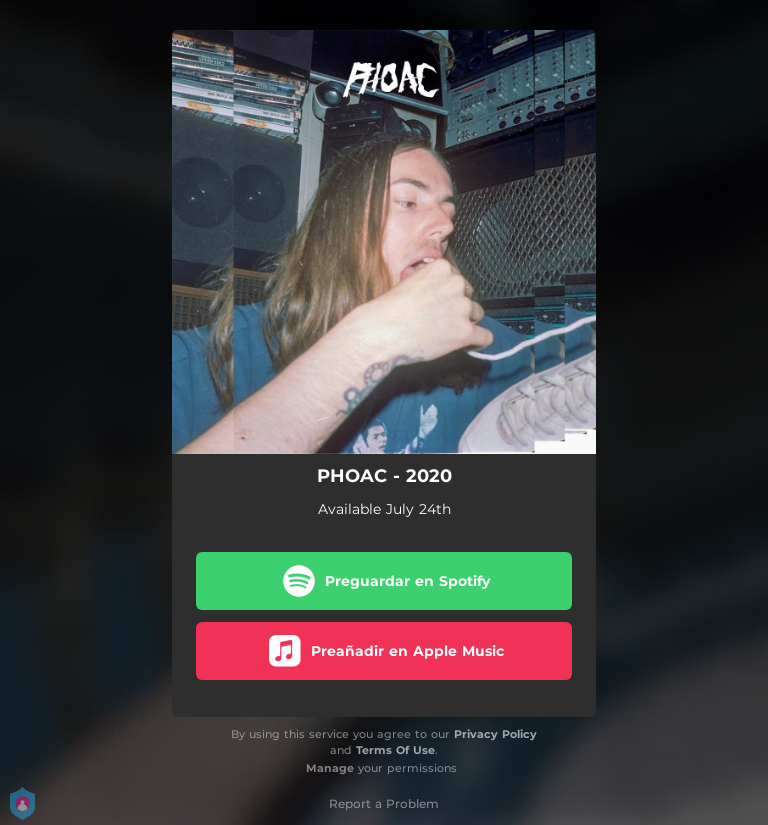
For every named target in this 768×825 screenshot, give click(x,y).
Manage (330, 768)
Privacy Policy (495, 734)
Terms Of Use (395, 750)
